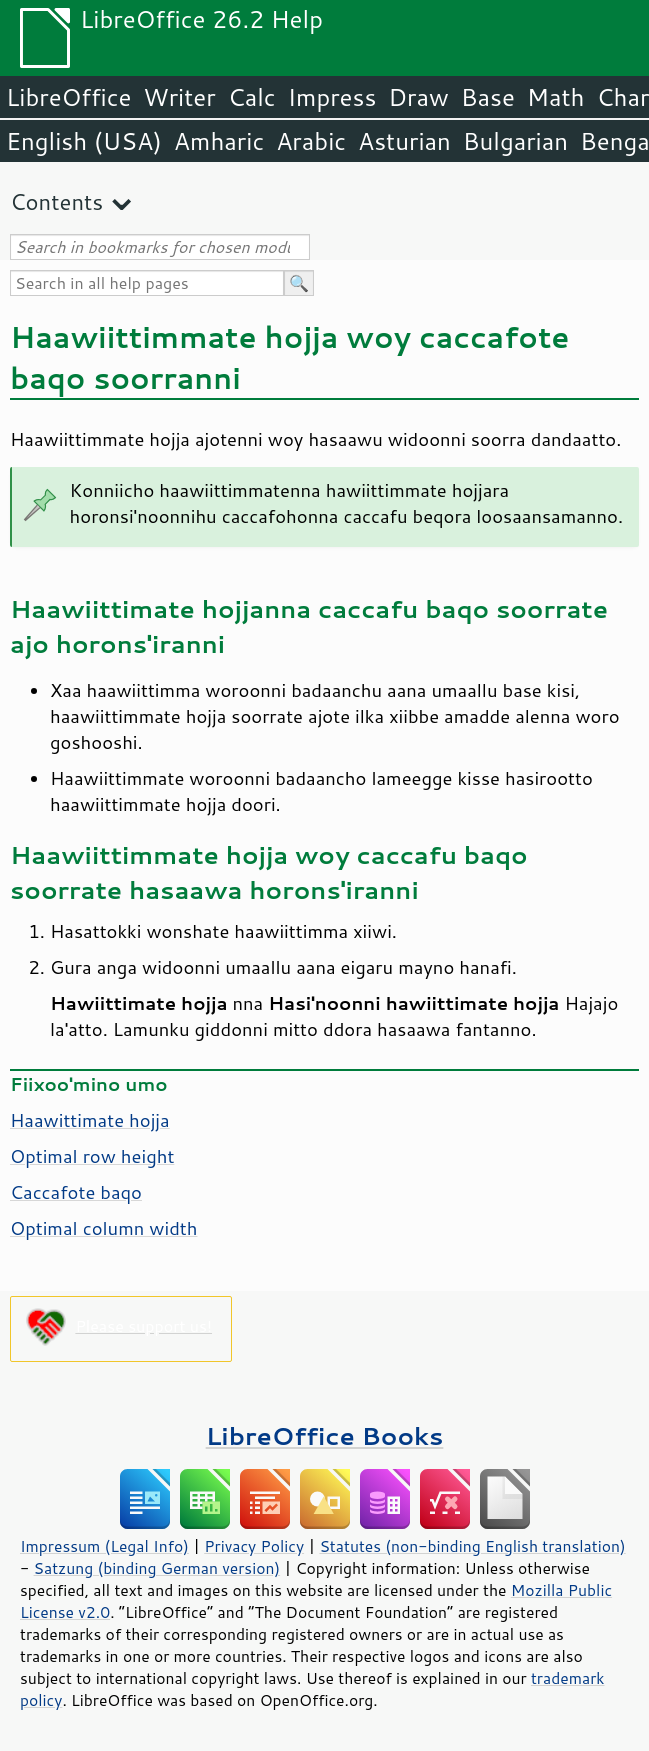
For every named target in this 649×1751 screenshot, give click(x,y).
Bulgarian (515, 141)
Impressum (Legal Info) (104, 1546)
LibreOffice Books (325, 1435)
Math (556, 97)
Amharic (219, 141)
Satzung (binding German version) (157, 1568)
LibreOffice (68, 97)
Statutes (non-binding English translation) (472, 1546)
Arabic (311, 141)
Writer (179, 97)
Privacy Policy (254, 1546)
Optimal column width (103, 1228)
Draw (418, 97)
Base (488, 97)
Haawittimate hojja (90, 1120)
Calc (252, 97)
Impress (332, 97)
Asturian (404, 141)
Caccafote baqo (76, 1192)
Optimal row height (92, 1156)
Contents (56, 201)
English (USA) (84, 141)
